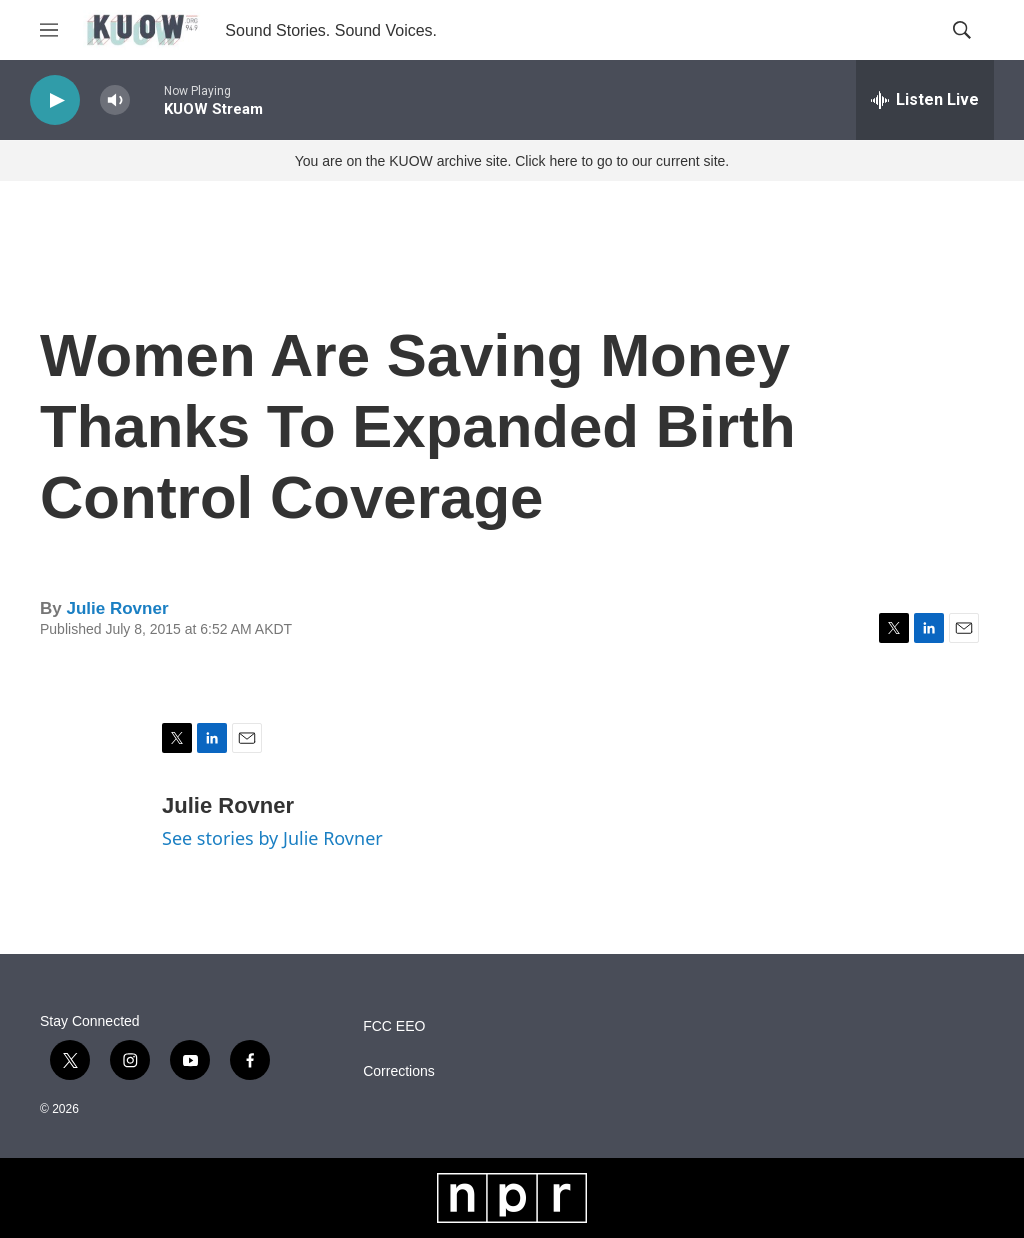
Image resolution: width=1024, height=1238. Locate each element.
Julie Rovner (117, 608)
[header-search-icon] (962, 30)
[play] (55, 100)
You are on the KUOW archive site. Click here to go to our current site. (512, 161)
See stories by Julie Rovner (272, 838)
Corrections (399, 1071)
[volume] (115, 100)
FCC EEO (394, 1026)
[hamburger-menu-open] (49, 30)
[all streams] (925, 100)
